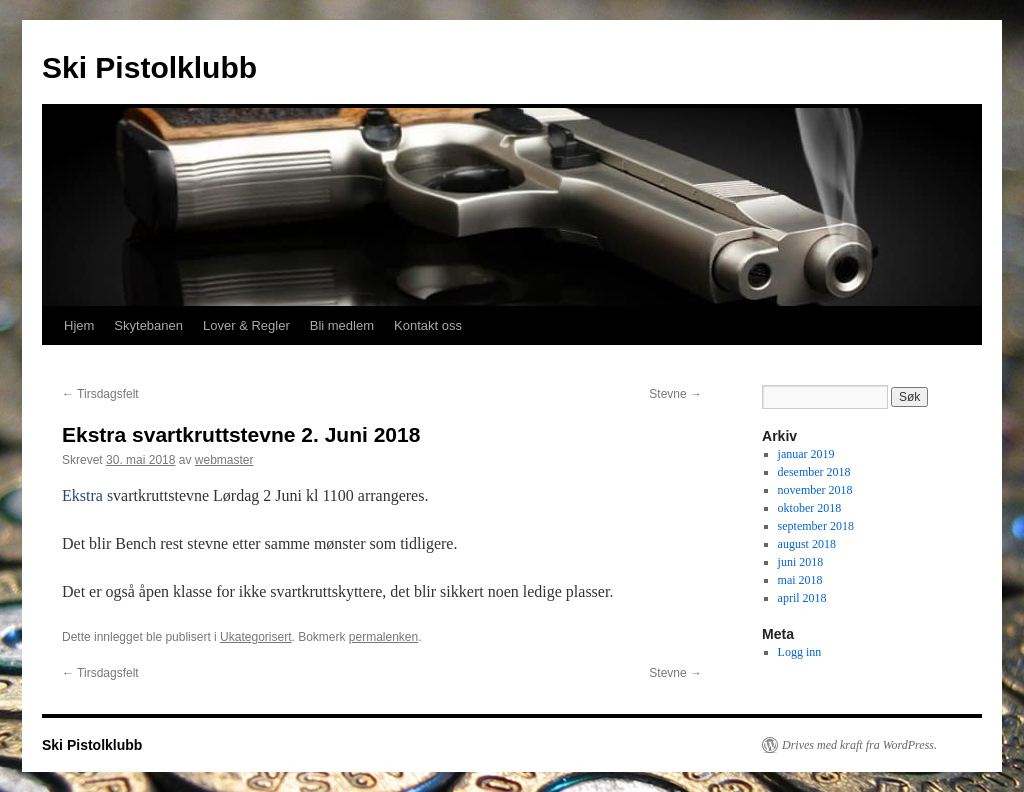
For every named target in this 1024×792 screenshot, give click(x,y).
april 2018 (802, 598)
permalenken (383, 637)
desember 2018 (814, 472)
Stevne (675, 394)
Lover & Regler (246, 325)
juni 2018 (801, 562)
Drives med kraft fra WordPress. (859, 745)
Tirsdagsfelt (100, 394)
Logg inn (800, 652)
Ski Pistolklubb (149, 67)
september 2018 (816, 526)
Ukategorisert (255, 637)
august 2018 (807, 544)
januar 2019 (806, 454)
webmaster (224, 460)
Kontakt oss (428, 325)
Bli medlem (342, 325)
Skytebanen (148, 325)
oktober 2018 (810, 508)
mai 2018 (800, 580)
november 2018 (815, 490)
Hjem (79, 325)
